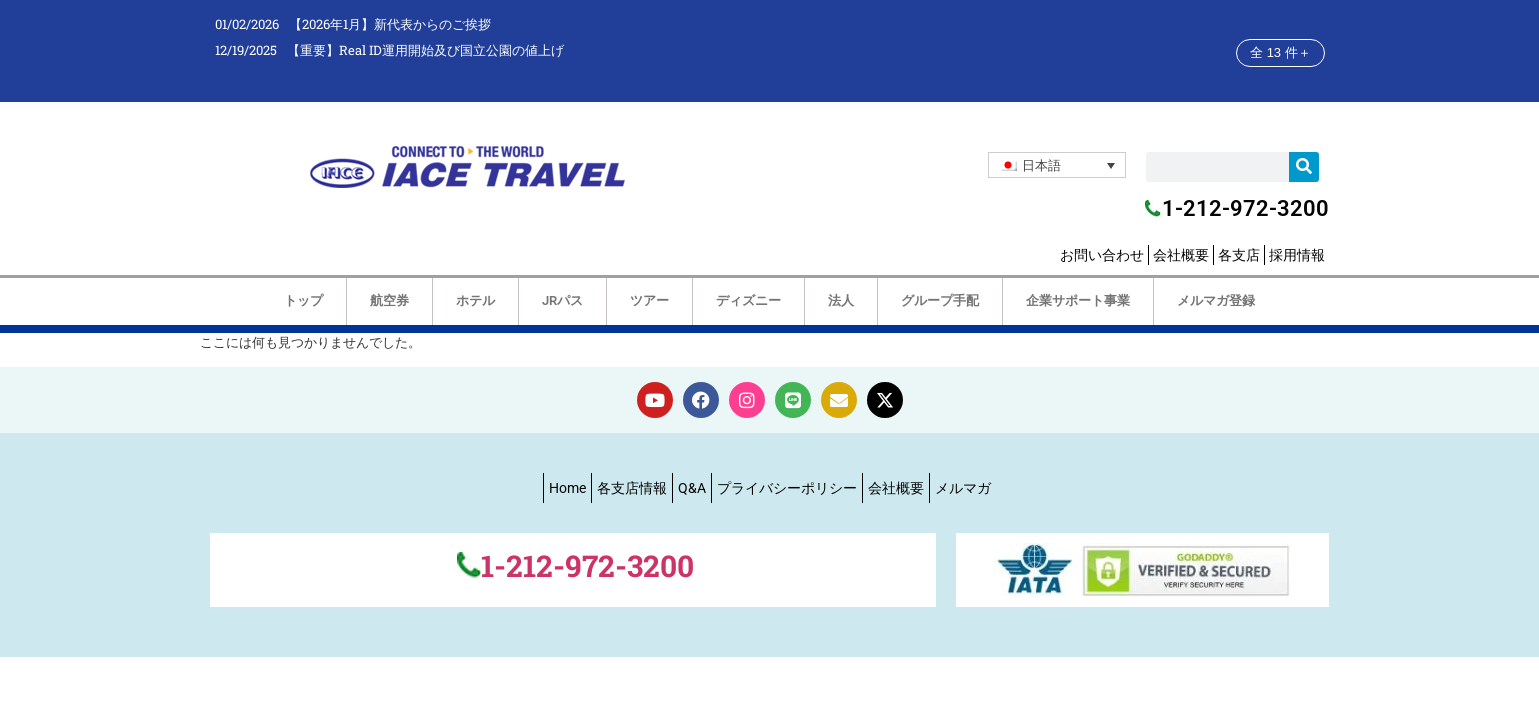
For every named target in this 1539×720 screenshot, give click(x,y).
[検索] (1304, 167)
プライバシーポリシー (787, 488)
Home (567, 488)
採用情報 (1297, 255)
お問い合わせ (1102, 255)
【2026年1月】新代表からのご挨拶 (390, 24)
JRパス (562, 300)
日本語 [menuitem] (1041, 165)
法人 (841, 300)
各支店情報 (632, 488)
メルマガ (963, 488)
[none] (1057, 165)
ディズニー (748, 300)
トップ (303, 300)
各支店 (1239, 255)
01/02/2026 (247, 24)
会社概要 (1181, 255)
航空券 (389, 300)
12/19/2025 (246, 50)
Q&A (692, 488)
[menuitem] (1057, 165)
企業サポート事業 (1078, 300)
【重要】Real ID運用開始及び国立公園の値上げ (425, 50)
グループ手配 (940, 300)
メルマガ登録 (1216, 300)
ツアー (649, 300)
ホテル (475, 300)
